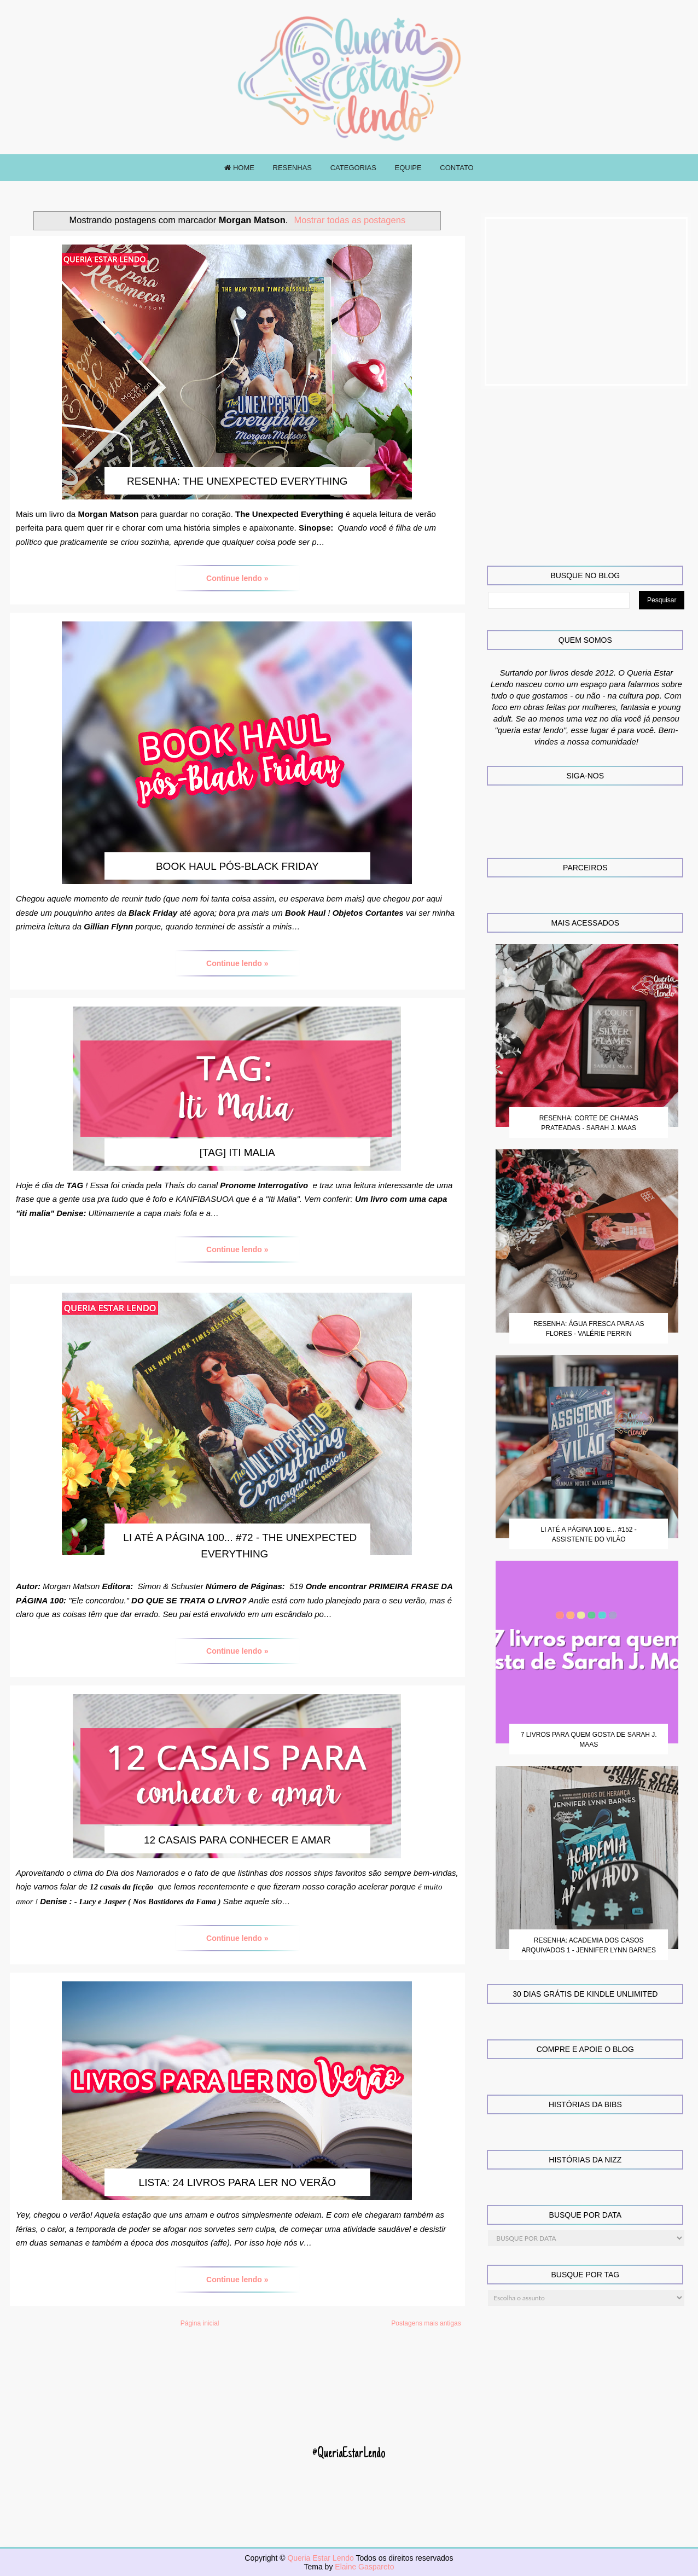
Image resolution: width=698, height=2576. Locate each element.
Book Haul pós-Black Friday (237, 866)
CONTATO (456, 168)
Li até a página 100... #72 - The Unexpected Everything (240, 1546)
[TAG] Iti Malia (237, 1152)
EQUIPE (408, 168)
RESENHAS (292, 168)
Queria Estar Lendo (321, 2558)
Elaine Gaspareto (364, 2566)
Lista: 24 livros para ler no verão (237, 2182)
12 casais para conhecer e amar (237, 1840)
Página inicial (200, 2323)
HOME (239, 168)
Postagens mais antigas (426, 2323)
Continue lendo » (237, 578)
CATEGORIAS (353, 168)
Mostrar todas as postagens (350, 220)
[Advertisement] (586, 301)
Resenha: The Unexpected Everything (237, 481)
